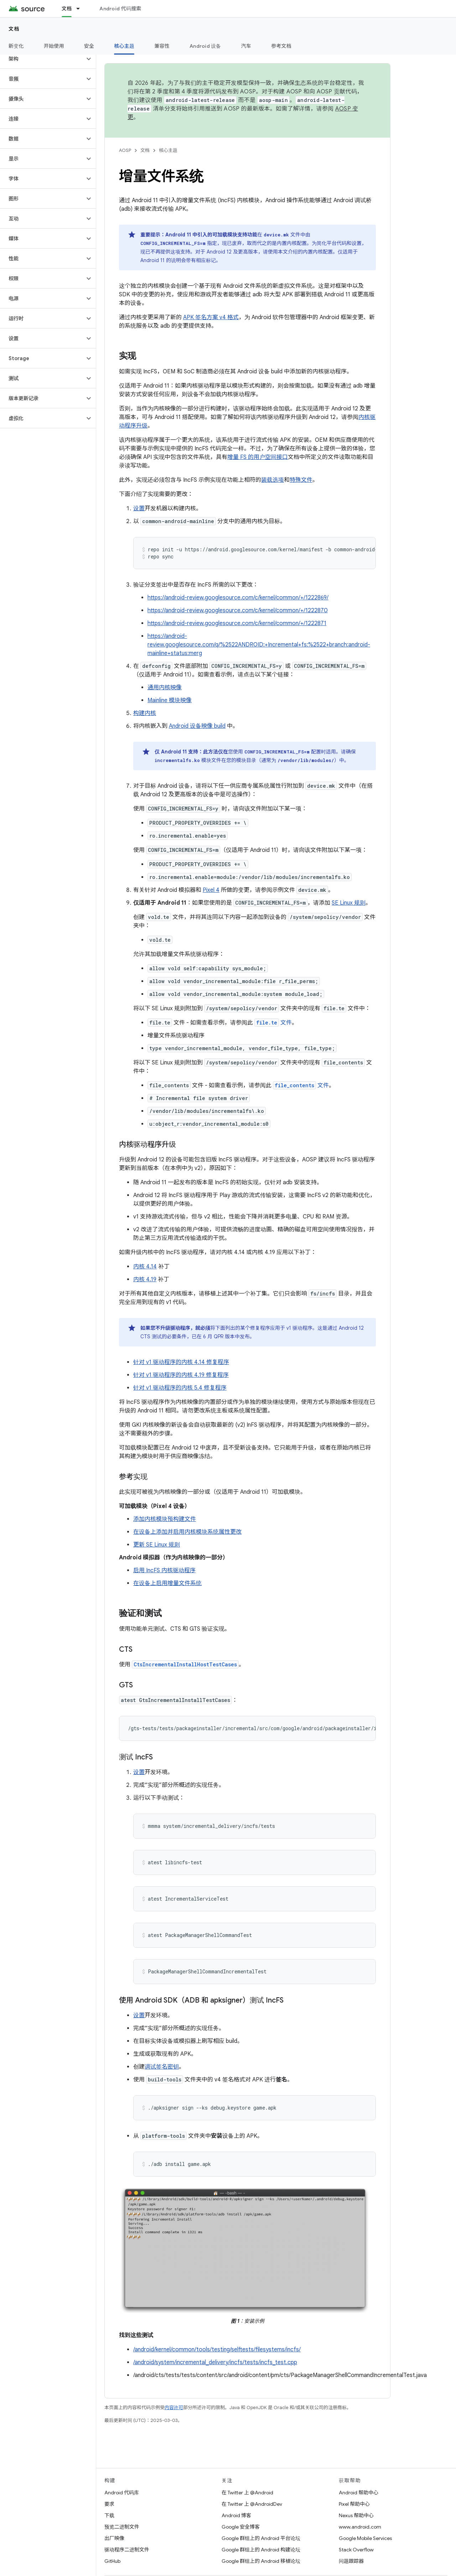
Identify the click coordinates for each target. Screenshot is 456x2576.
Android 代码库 (121, 2492)
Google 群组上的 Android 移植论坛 (261, 2561)
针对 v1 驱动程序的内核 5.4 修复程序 (180, 1387)
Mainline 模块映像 (169, 700)
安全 (89, 46)
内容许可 (174, 2407)
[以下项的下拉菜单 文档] (81, 8)
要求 (109, 2504)
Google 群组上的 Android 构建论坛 (261, 2549)
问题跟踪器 (351, 2561)
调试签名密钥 (162, 2066)
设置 (139, 508)
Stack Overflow (356, 2549)
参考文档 (281, 46)
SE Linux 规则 (349, 902)
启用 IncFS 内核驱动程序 (164, 1570)
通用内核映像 (164, 687)
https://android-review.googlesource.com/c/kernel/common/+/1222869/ (237, 597)
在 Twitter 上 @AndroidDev (252, 2504)
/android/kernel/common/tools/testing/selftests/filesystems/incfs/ (217, 2349)
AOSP (125, 150)
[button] (42, 59)
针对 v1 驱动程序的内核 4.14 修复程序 (181, 1362)
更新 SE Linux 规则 (156, 1544)
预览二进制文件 (121, 2527)
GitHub (112, 2561)
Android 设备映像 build (197, 726)
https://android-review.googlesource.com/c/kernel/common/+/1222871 (236, 623)
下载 (109, 2515)
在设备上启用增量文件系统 (167, 1583)
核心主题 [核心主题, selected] (124, 46)
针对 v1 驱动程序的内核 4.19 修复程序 (181, 1375)
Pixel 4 (211, 890)
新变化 (16, 46)
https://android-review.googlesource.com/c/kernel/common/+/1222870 (237, 610)
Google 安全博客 (241, 2527)
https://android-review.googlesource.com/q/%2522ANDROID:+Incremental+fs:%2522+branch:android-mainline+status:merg (258, 645)
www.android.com (360, 2527)
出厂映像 (114, 2538)
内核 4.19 (144, 1279)
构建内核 (144, 713)
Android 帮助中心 (358, 2492)
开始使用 (54, 46)
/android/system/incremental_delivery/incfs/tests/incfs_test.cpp (215, 2362)
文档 (14, 29)
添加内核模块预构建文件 (164, 1519)
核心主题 (168, 150)
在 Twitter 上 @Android (247, 2492)
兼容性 (162, 46)
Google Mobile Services (365, 2538)
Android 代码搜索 (120, 8)
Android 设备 (205, 46)
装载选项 (272, 480)
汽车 (246, 46)
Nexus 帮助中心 (356, 2515)
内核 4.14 (145, 1266)
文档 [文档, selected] (67, 8)
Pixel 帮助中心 (354, 2504)
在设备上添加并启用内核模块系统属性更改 (187, 1531)
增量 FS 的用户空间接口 (257, 457)
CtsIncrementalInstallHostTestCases (185, 1664)
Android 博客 (236, 2515)
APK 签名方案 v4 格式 (211, 317)
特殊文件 (301, 480)
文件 (273, 1022)
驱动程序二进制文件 (126, 2549)
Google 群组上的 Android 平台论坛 (261, 2538)
